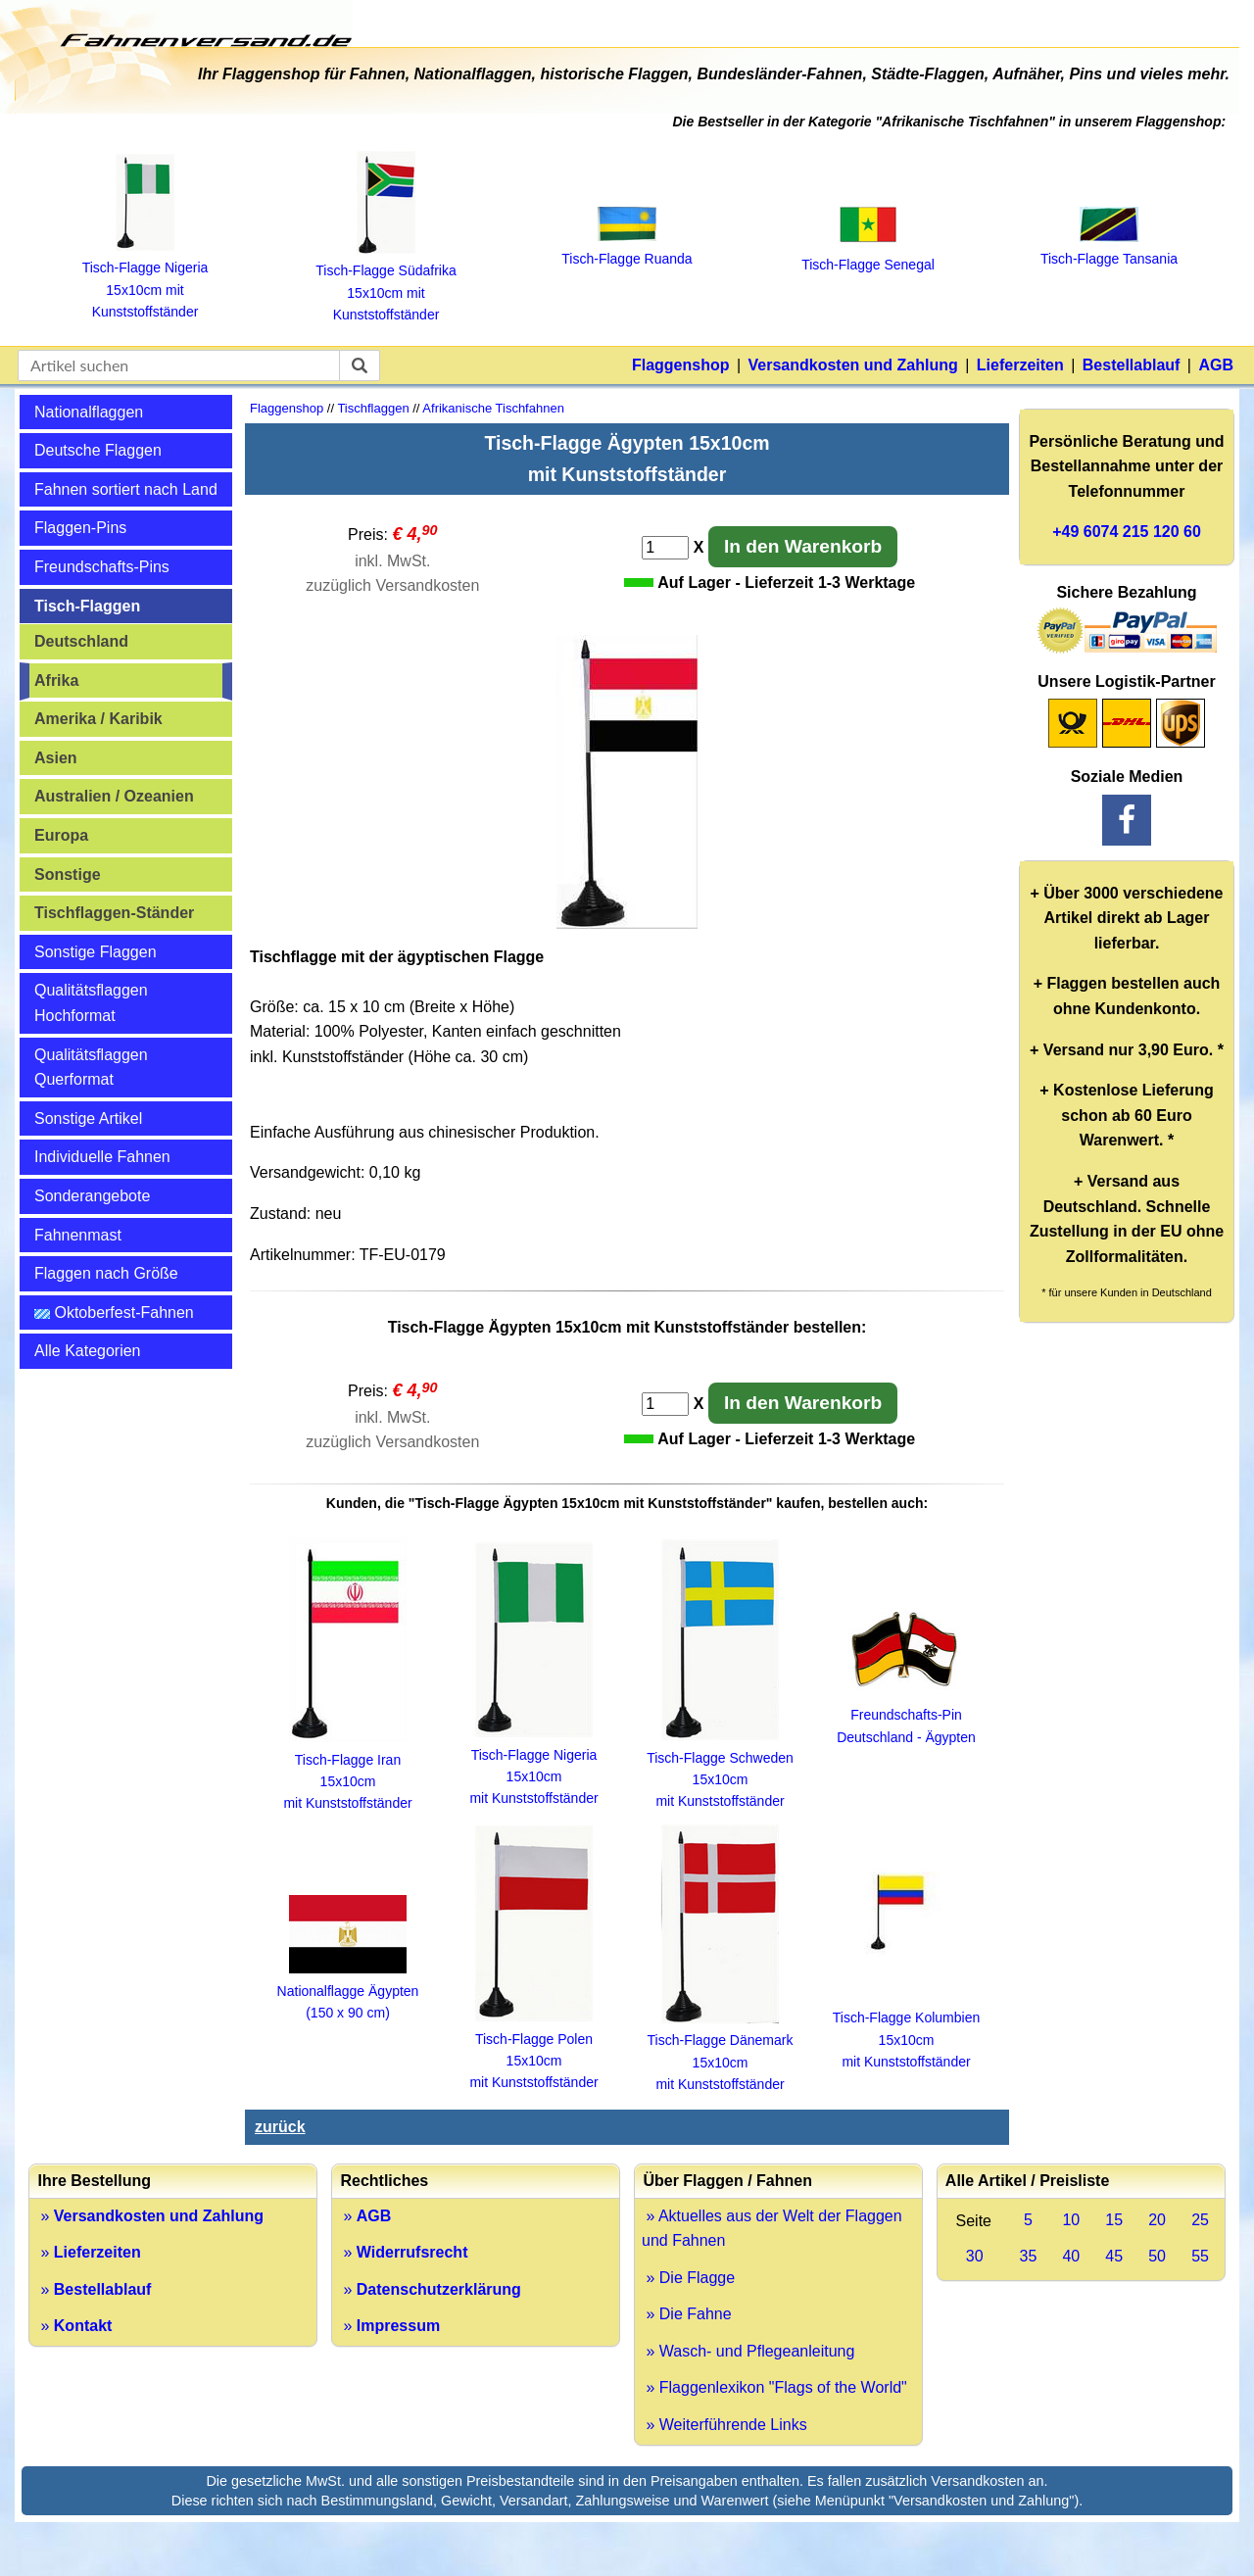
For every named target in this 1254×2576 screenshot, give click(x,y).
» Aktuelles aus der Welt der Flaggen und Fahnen (772, 2229)
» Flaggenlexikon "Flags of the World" (774, 2387)
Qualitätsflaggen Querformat (91, 1067)
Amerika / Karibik (98, 718)
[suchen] (359, 365)
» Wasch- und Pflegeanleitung (748, 2351)
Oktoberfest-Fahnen (114, 1312)
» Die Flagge (688, 2277)
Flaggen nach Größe (106, 1273)
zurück (280, 2126)
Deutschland (81, 641)
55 (1200, 2256)
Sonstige (67, 874)
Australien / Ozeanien (114, 796)
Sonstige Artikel (88, 1118)
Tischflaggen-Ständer (114, 912)
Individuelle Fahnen (102, 1156)
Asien (55, 758)
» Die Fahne (687, 2314)
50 (1157, 2256)
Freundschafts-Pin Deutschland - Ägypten (906, 1715)
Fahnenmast (77, 1235)
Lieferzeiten (1020, 365)
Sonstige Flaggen (95, 952)
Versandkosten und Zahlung (853, 365)
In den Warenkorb (803, 546)
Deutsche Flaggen (98, 450)
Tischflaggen (373, 408)
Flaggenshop (681, 365)
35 (1028, 2256)
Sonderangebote (92, 1196)
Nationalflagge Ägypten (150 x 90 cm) (348, 1990)
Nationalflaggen (88, 412)
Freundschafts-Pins (101, 567)
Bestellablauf (1132, 365)
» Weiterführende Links (724, 2424)
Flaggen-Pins (80, 527)
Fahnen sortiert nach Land (125, 489)
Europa (61, 835)
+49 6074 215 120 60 (1126, 531)
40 (1071, 2256)
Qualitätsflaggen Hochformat (91, 1003)
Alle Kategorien (87, 1350)
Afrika (56, 680)
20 (1157, 2219)
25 (1200, 2219)
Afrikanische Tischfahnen (493, 408)
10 (1071, 2219)
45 (1114, 2256)
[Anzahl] (665, 547)
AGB (1215, 365)
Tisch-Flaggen (87, 606)
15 (1114, 2219)
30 (975, 2256)
